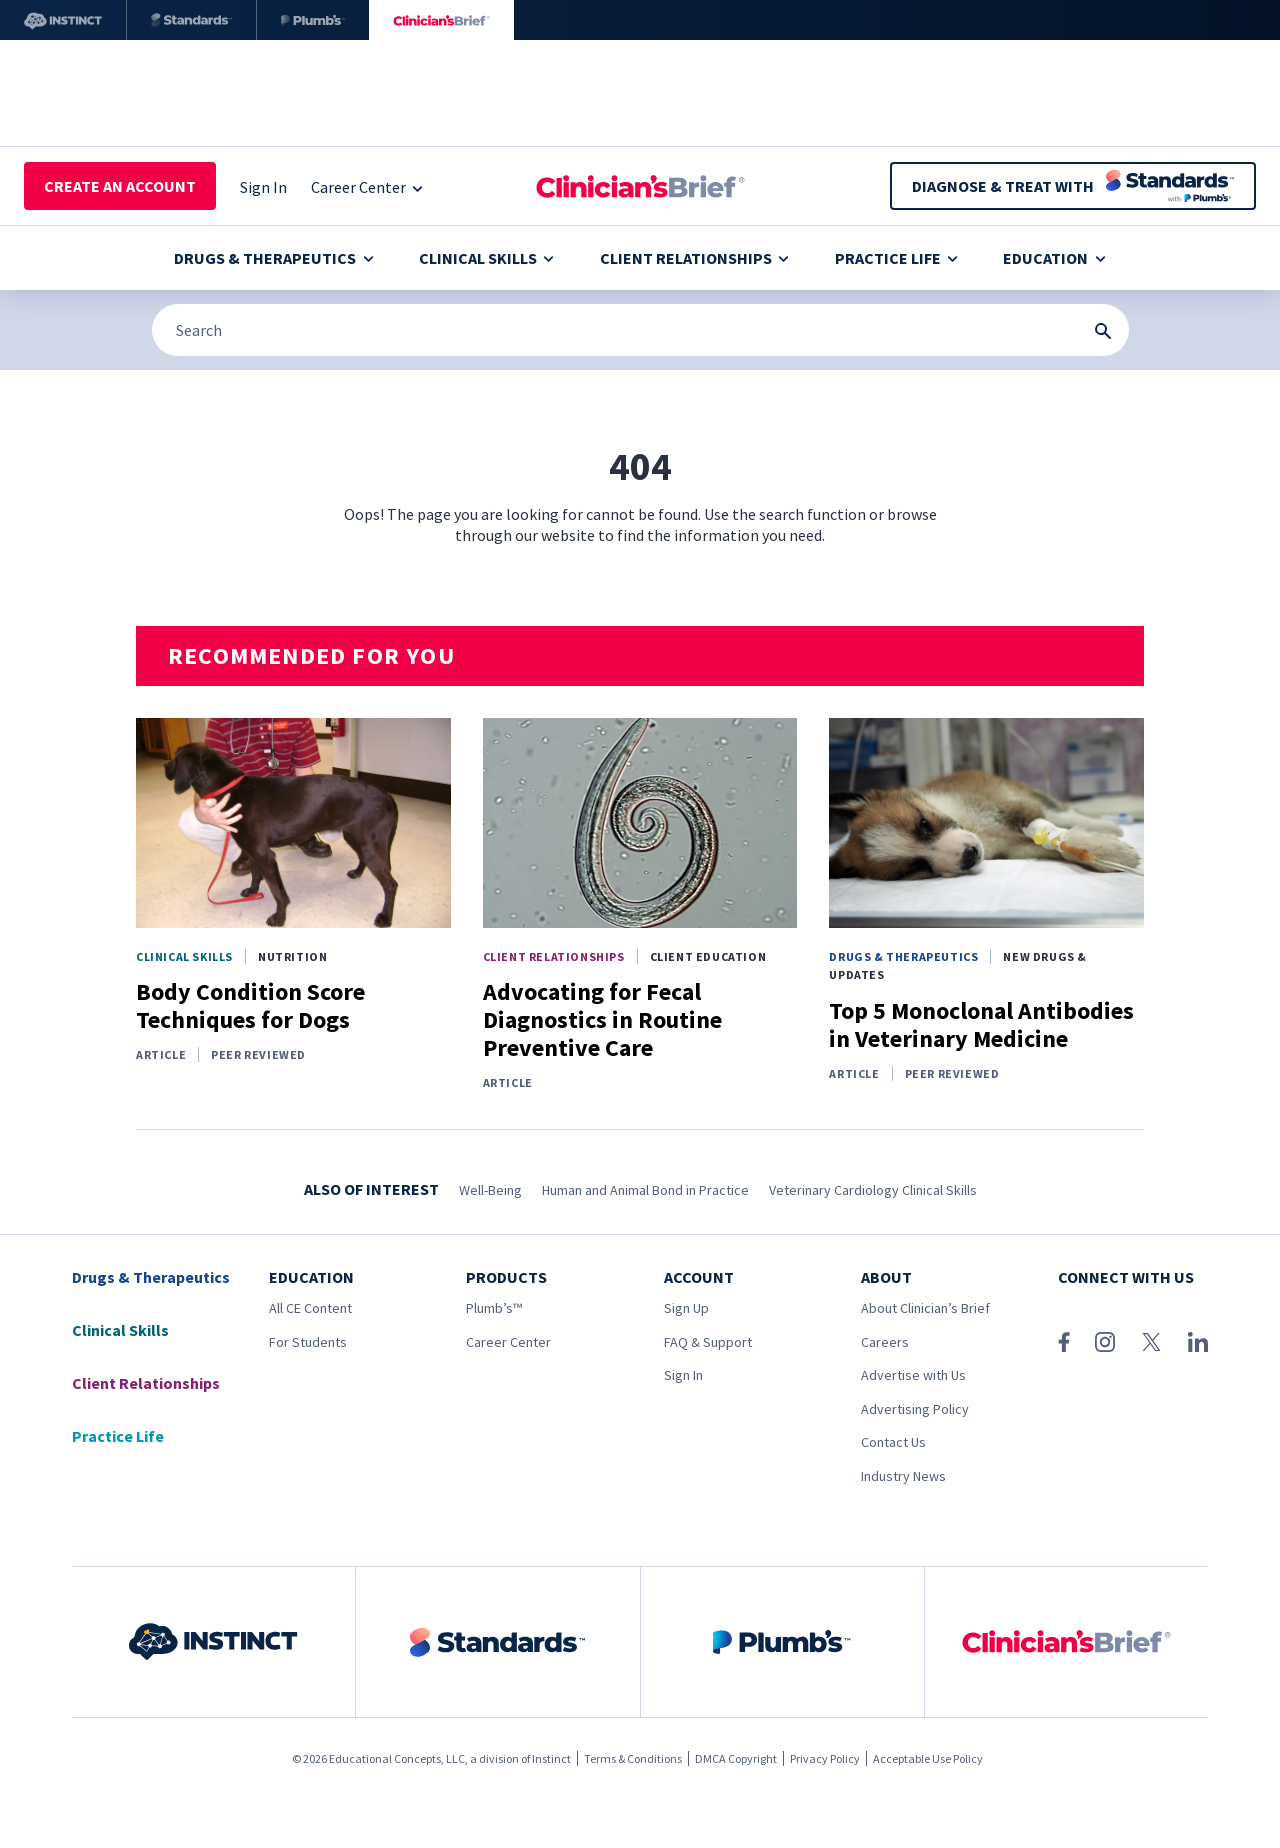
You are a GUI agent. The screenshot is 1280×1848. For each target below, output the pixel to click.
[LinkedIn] (1198, 1342)
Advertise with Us (913, 1375)
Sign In (683, 1375)
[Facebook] (1064, 1342)
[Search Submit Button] (1103, 331)
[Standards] (191, 20)
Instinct (551, 1758)
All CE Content (310, 1308)
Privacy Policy (825, 1758)
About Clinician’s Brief (925, 1308)
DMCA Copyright (736, 1758)
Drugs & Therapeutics (273, 258)
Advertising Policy (915, 1409)
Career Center (508, 1342)
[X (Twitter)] (1151, 1342)
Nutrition (292, 956)
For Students (308, 1342)
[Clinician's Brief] (441, 20)
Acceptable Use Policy (928, 1758)
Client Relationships (694, 258)
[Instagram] (1105, 1342)
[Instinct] (63, 20)
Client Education (708, 956)
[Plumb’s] (313, 20)
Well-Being (490, 1190)
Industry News (903, 1476)
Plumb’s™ (494, 1308)
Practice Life (896, 258)
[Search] (640, 330)
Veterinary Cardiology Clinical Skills (873, 1190)
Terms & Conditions (633, 1758)
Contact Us (893, 1442)
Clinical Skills (486, 258)
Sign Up (686, 1308)
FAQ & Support (708, 1342)
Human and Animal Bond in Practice (645, 1190)
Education (1054, 258)
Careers (885, 1342)
